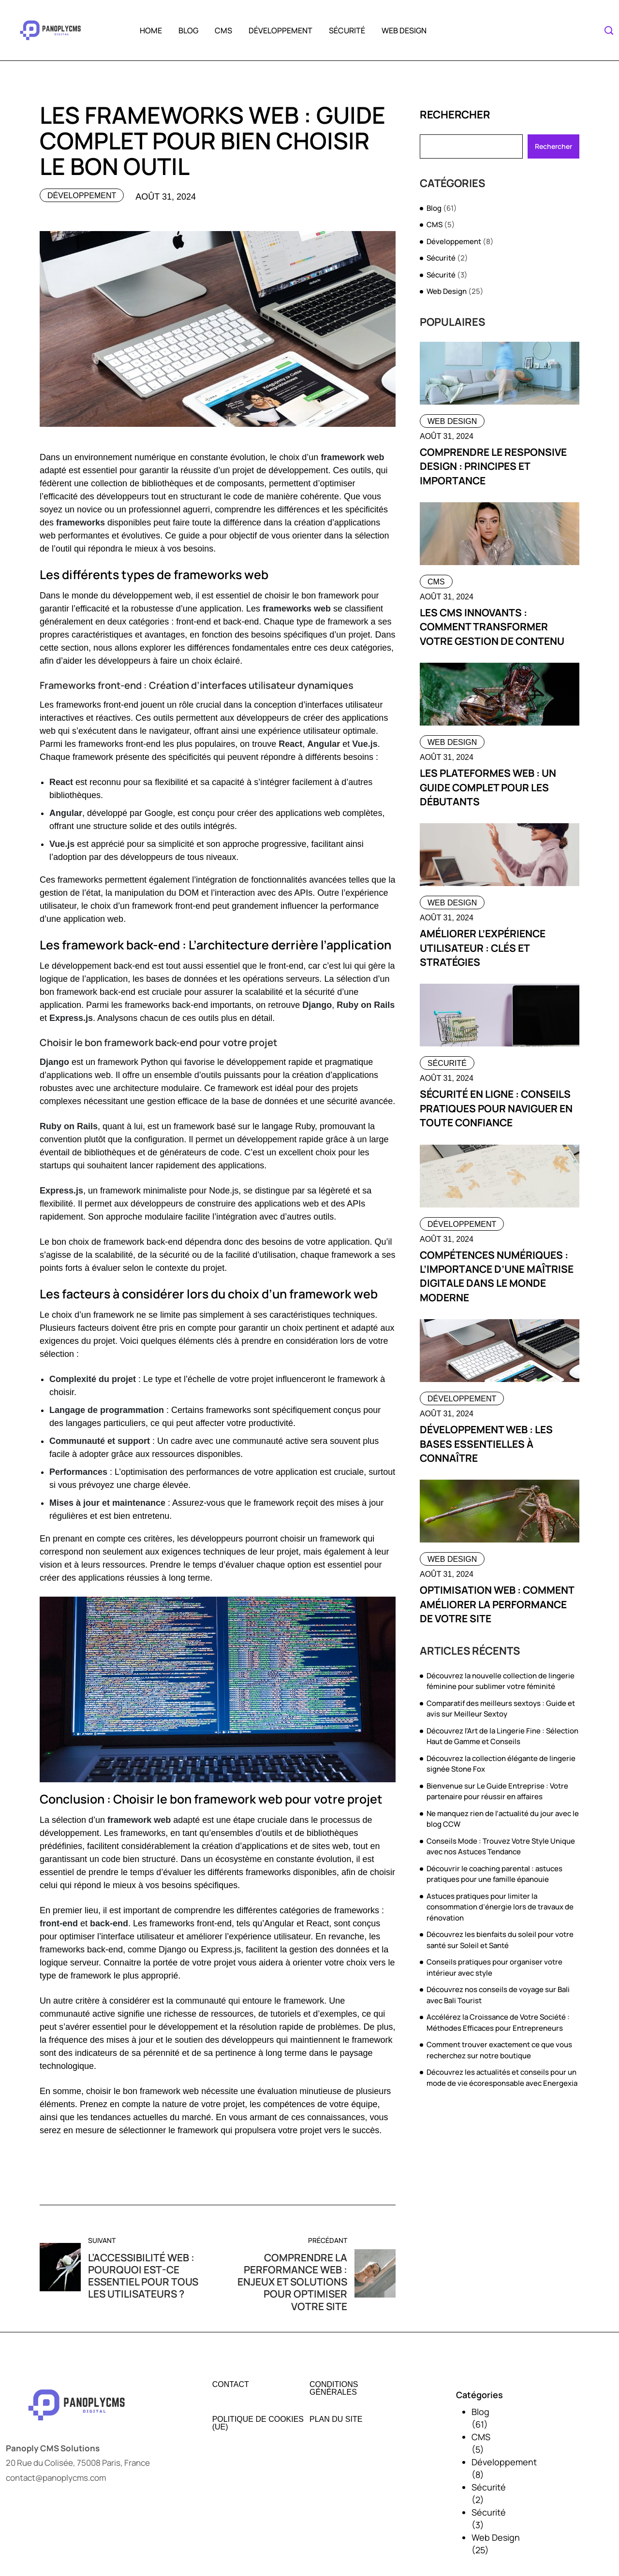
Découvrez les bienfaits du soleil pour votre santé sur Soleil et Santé (500, 1939)
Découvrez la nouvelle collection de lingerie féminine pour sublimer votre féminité (501, 1681)
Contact (230, 2384)
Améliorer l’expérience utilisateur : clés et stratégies (483, 948)
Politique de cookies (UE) (258, 2423)
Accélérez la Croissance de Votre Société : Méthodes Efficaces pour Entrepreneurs (498, 2022)
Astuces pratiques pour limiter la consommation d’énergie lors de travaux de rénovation (500, 1907)
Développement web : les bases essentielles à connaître (486, 1444)
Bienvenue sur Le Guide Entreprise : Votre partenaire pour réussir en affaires (497, 1791)
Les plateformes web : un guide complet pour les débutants (488, 787)
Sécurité (347, 30)
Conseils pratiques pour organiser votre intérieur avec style (494, 1967)
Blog (188, 30)
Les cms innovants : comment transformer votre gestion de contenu (492, 627)
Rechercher (455, 114)
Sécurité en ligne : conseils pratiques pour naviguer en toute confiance (496, 1108)
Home (151, 30)
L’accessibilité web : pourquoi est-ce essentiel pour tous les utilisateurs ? (144, 2276)
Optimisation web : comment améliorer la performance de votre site (497, 1604)
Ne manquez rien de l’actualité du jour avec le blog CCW (503, 1819)
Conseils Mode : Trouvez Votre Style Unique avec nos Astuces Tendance (501, 1846)
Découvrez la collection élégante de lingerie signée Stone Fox (501, 1764)
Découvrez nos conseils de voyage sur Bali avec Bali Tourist (498, 1995)
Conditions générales (334, 2388)
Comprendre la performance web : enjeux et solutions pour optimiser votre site (291, 2282)
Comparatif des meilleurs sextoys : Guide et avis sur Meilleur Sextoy (501, 1708)
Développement (280, 30)
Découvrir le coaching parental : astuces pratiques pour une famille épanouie (494, 1874)
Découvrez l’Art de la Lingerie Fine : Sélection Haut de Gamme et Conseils (502, 1736)
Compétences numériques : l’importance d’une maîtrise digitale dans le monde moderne (497, 1276)
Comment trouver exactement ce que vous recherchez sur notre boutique (499, 2050)
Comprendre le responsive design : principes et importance (493, 466)
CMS (223, 30)
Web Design (404, 30)
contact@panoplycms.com (56, 2477)
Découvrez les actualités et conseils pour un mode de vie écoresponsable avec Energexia (502, 2077)
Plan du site (336, 2419)
